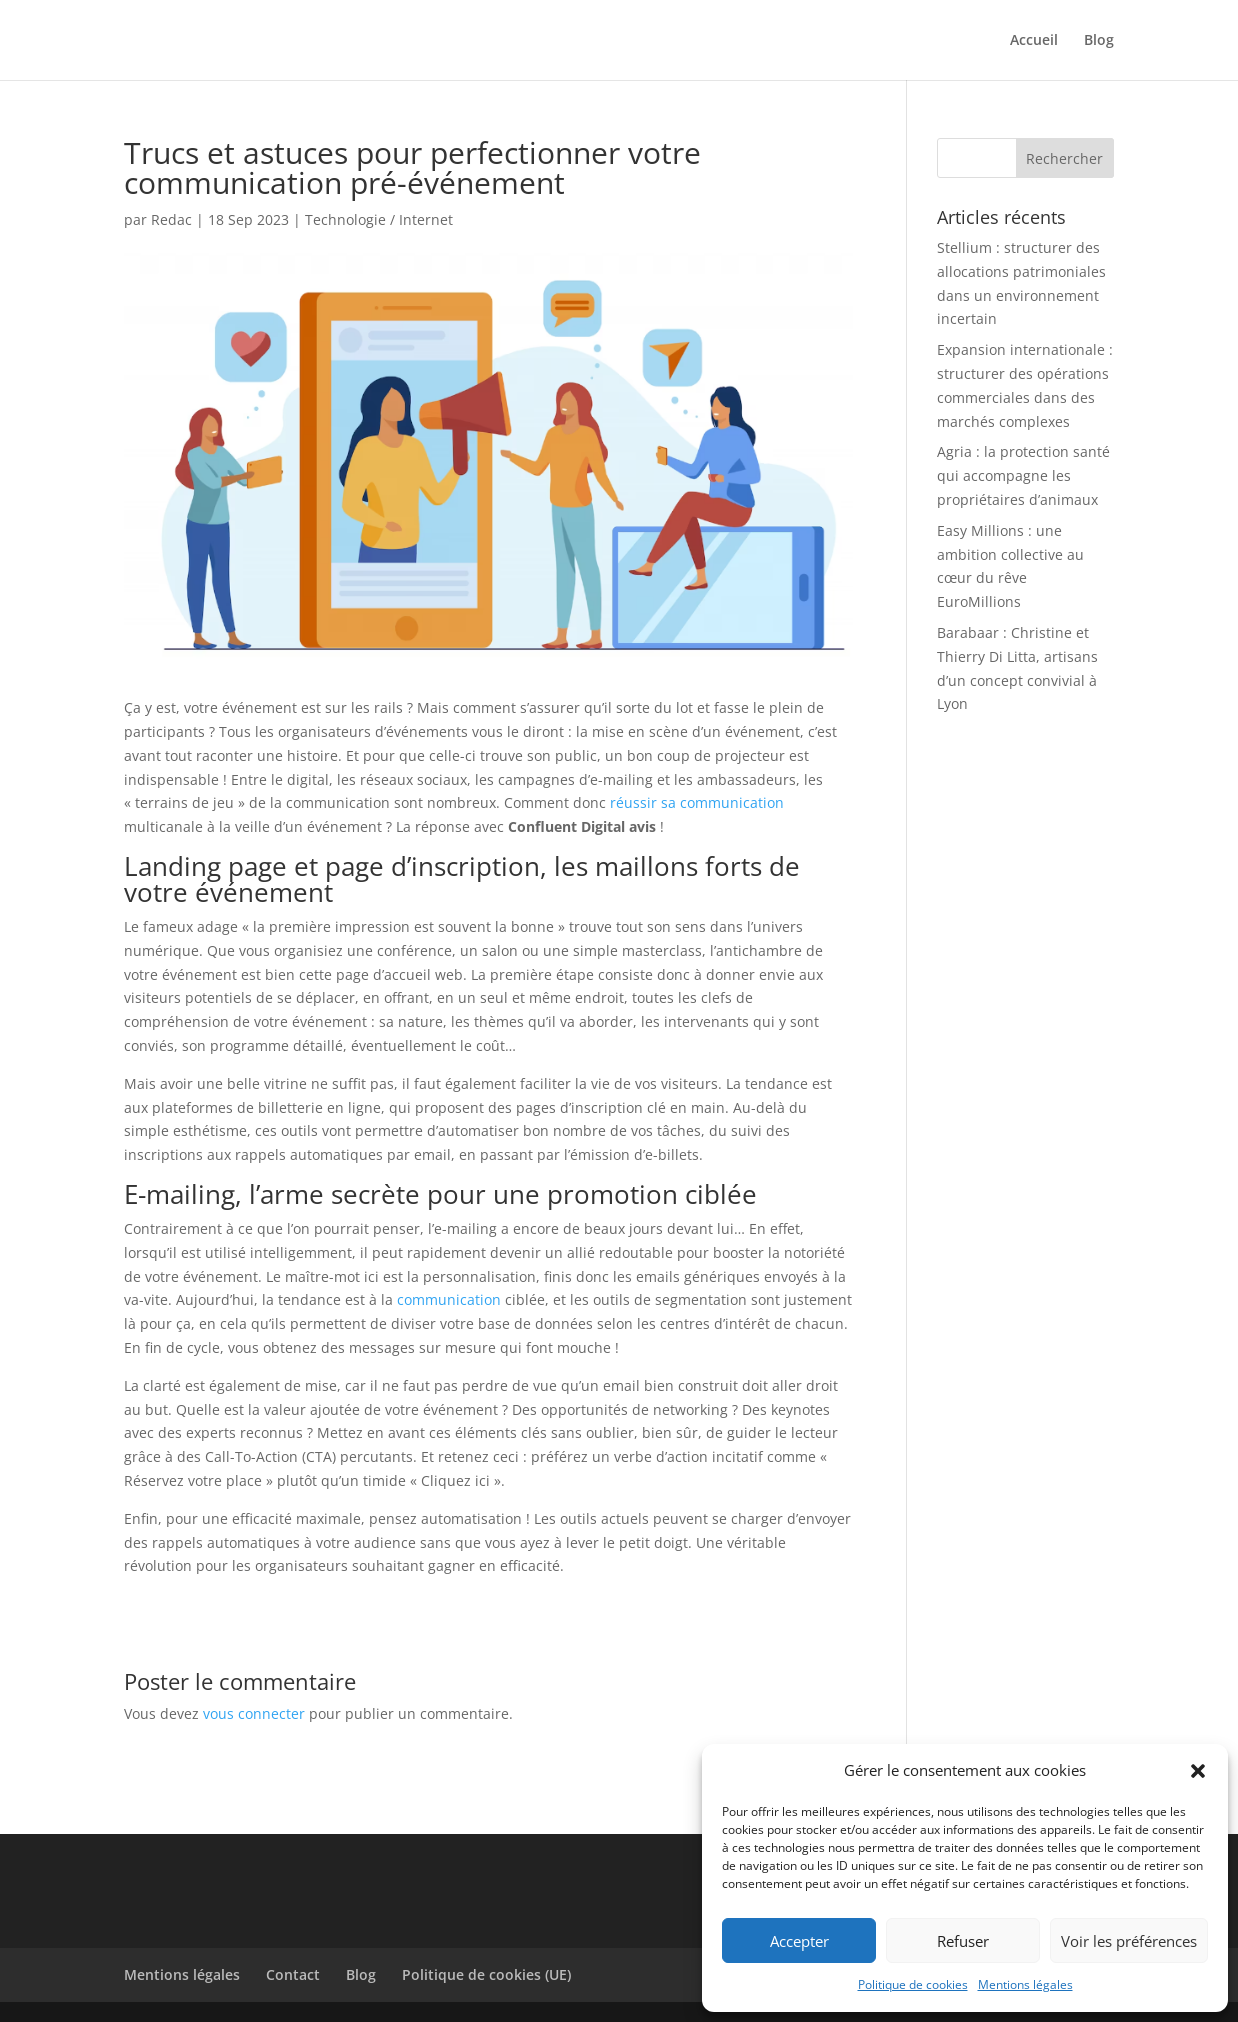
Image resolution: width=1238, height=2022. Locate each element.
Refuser (963, 1941)
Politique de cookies (913, 1984)
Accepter (799, 1941)
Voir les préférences (1129, 1941)
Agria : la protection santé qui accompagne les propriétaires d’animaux (1023, 475)
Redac (171, 219)
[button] (1198, 1771)
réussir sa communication (697, 802)
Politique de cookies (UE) (486, 1974)
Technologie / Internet (379, 219)
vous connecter (254, 1713)
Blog (1099, 41)
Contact (293, 1974)
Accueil (1034, 41)
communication (449, 1299)
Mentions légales (1025, 1984)
